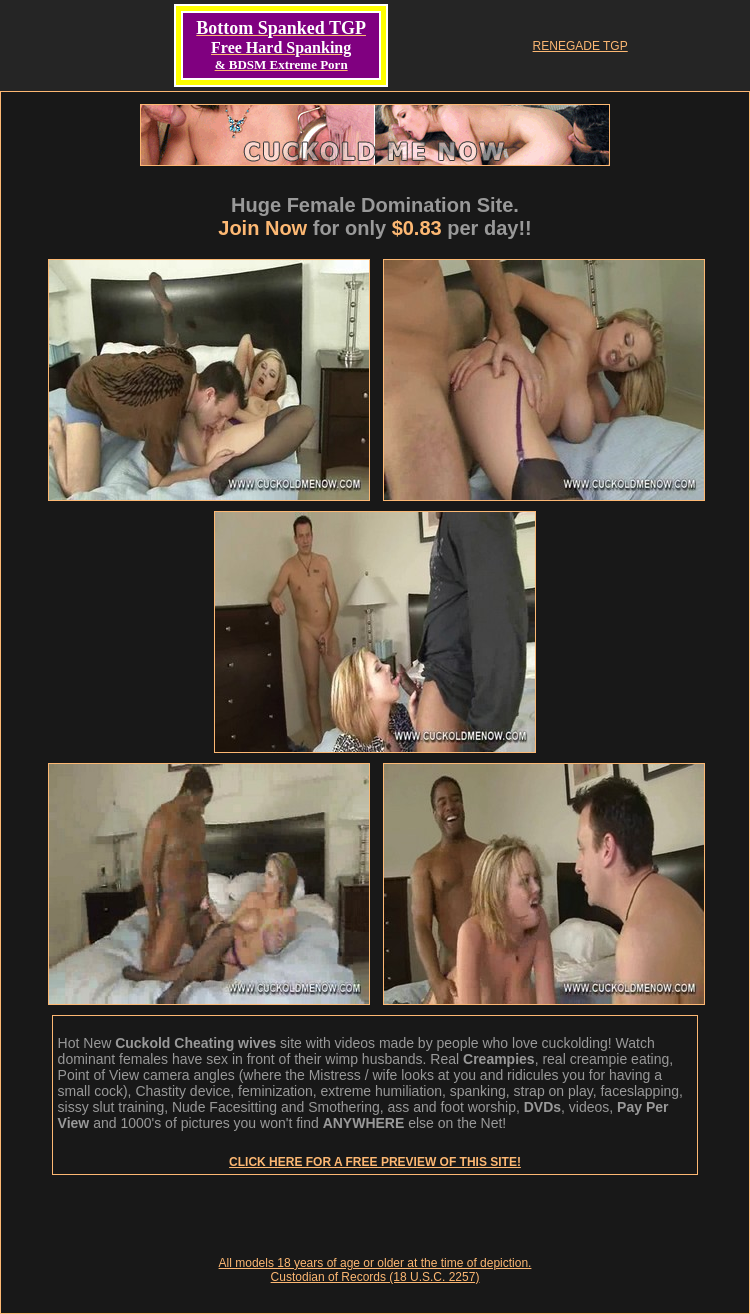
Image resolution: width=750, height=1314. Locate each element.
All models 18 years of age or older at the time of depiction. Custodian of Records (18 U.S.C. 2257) (375, 1270)
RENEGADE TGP (580, 46)
